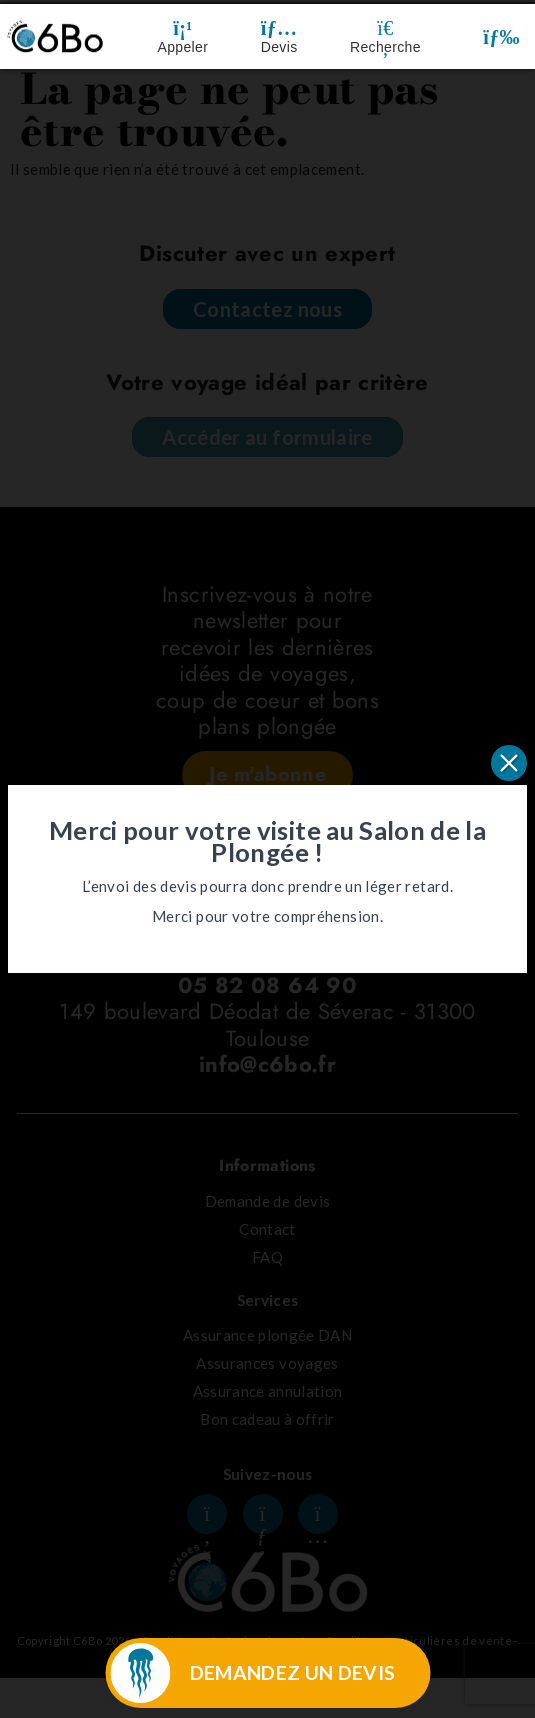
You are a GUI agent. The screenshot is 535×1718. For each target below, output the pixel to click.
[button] (501, 36)
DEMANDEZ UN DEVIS (293, 1672)
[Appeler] (183, 28)
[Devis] (279, 28)
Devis (279, 47)
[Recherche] (385, 28)
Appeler (183, 47)
